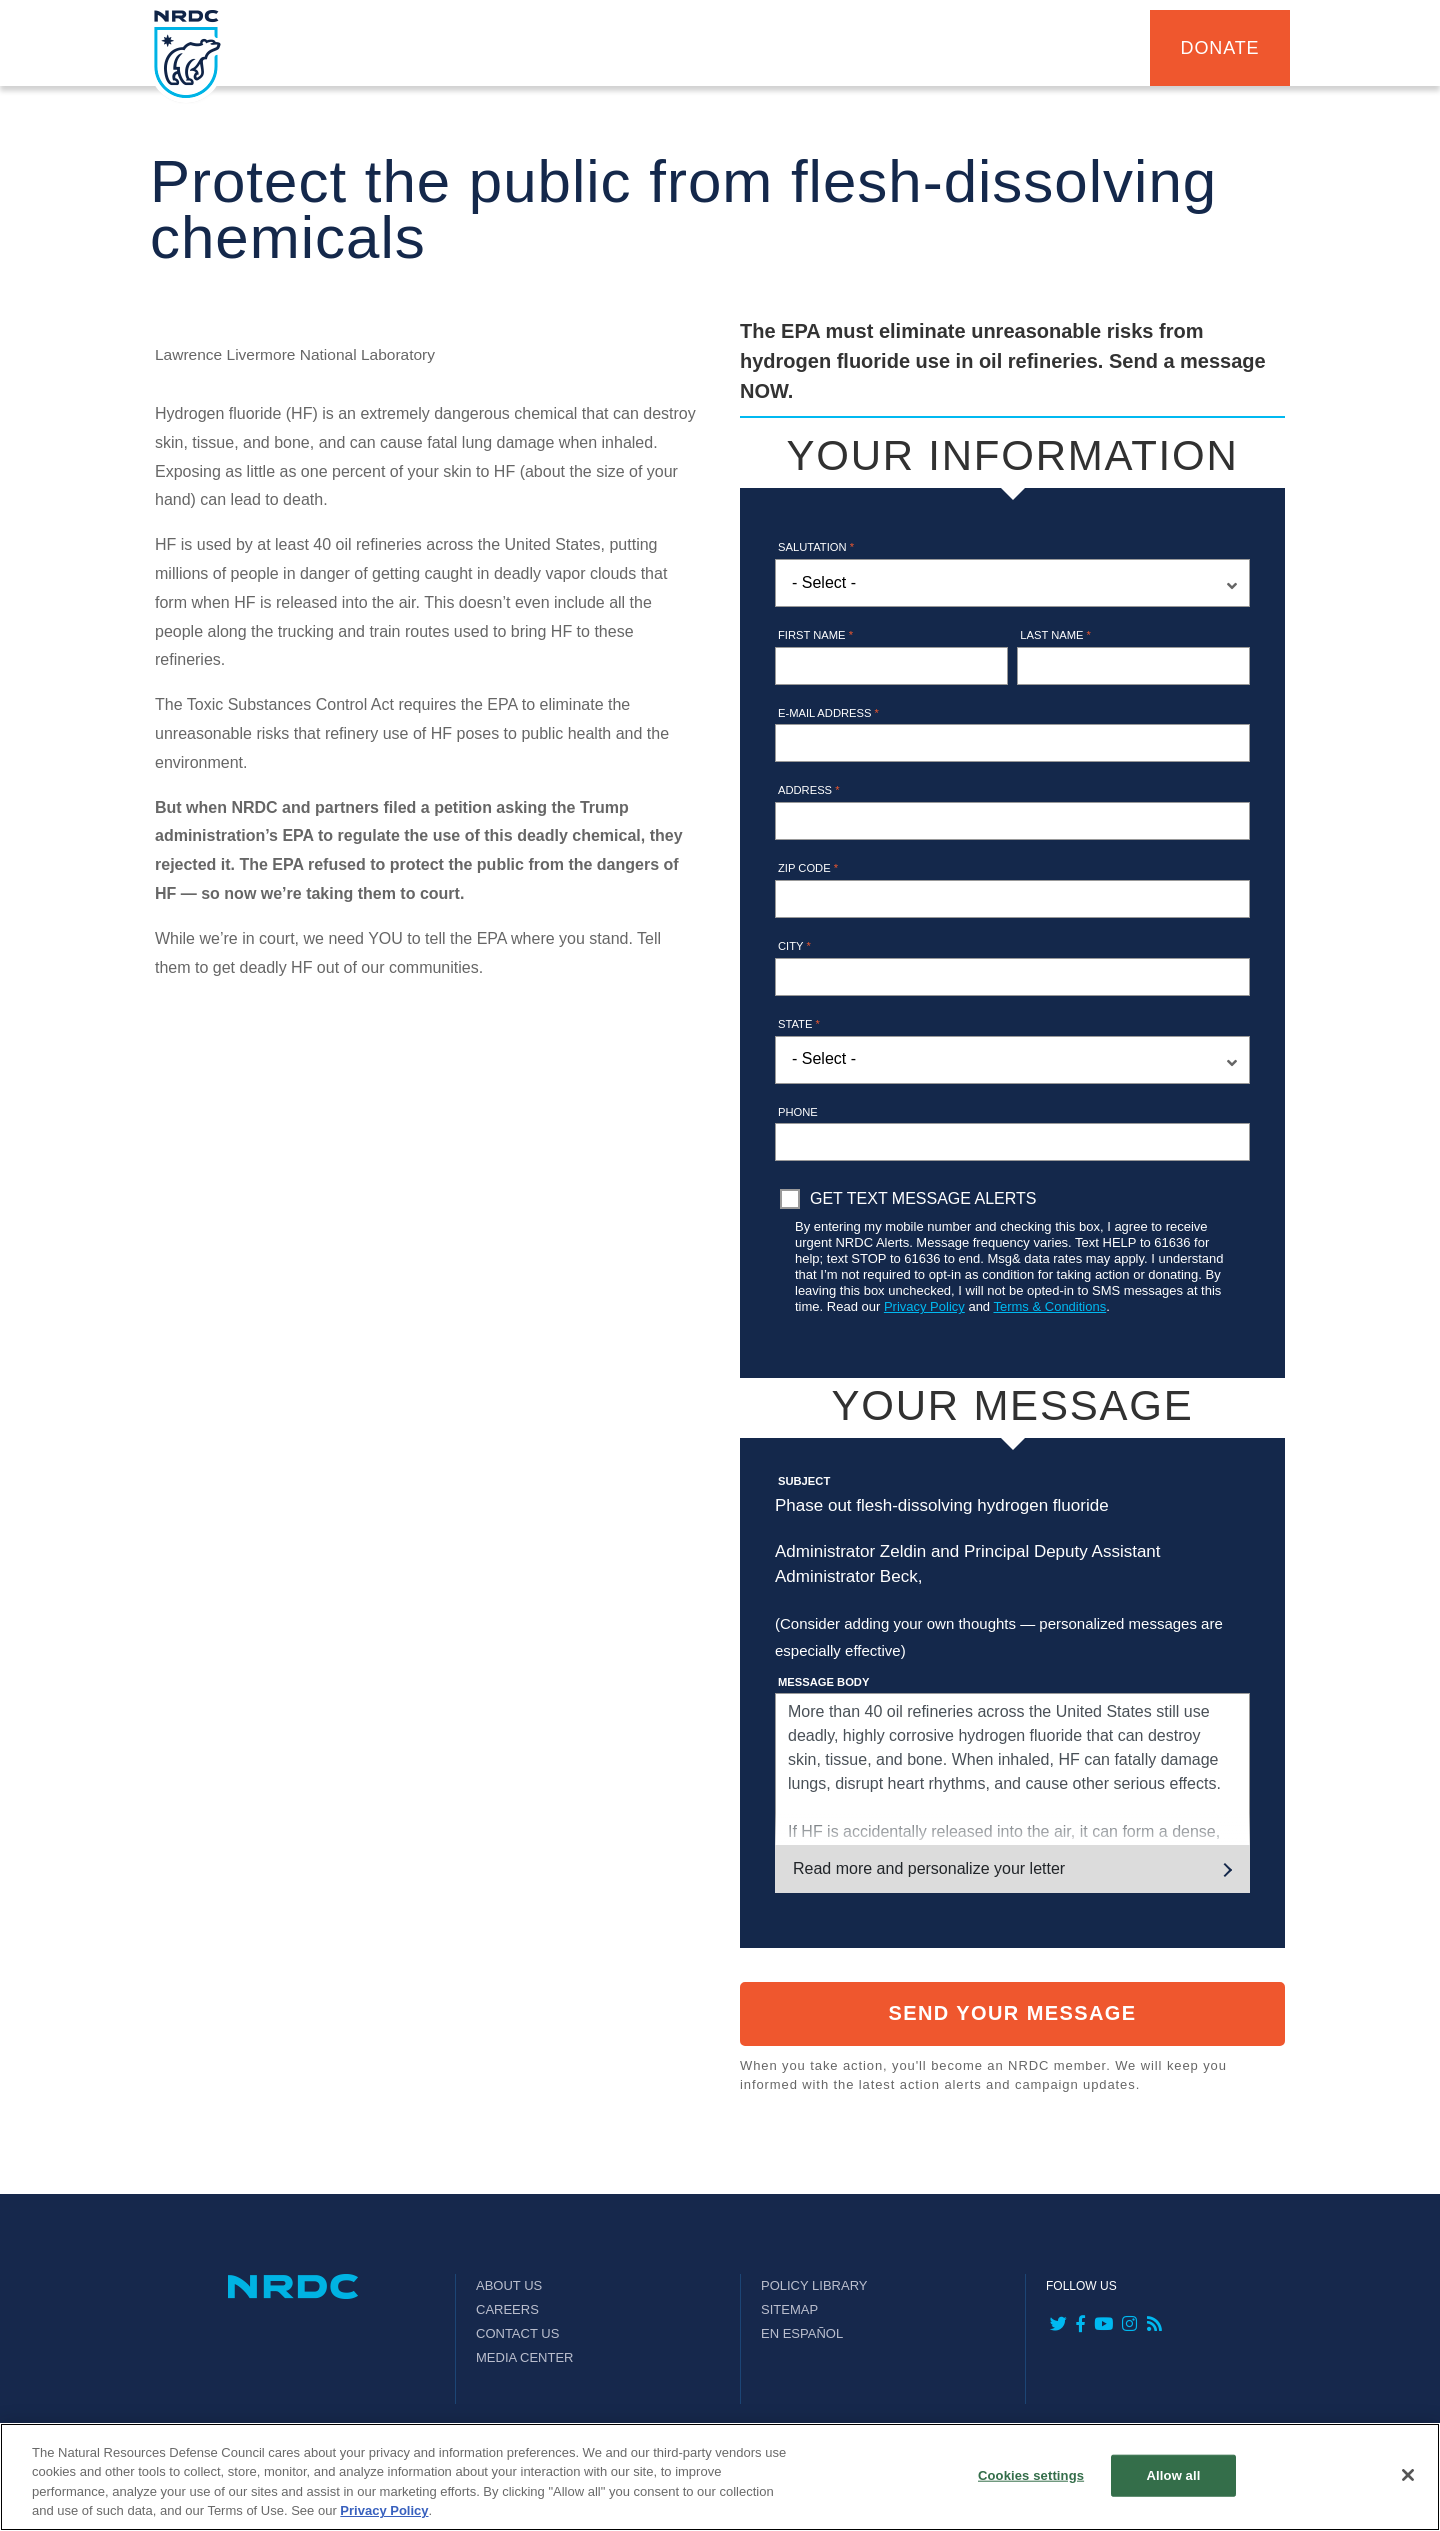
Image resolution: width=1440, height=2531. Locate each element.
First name (815, 635)
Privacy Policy (924, 1306)
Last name (1055, 635)
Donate (1220, 48)
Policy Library (814, 2285)
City (794, 946)
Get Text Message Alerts (923, 1198)
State (799, 1024)
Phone (798, 1112)
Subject (804, 1481)
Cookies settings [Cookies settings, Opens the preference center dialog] (1031, 2475)
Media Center (525, 2357)
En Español (802, 2333)
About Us (509, 2285)
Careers (507, 2309)
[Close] (1408, 2475)
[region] (720, 2477)
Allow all (1174, 2475)
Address (809, 790)
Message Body (823, 1682)
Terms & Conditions (1049, 1306)
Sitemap (789, 2309)
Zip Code (808, 868)
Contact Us (517, 2333)
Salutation (816, 547)
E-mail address (828, 713)
